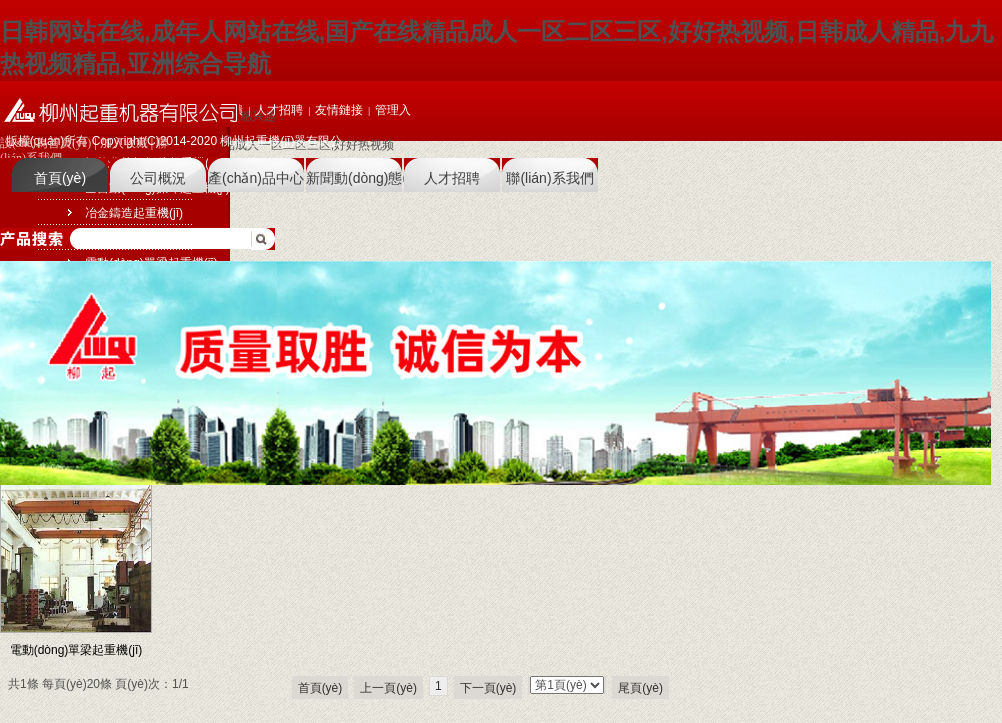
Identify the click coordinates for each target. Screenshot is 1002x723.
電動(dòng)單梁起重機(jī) (76, 650)
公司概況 (158, 178)
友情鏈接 (339, 110)
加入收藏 (124, 143)
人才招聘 (452, 178)
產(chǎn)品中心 (256, 178)
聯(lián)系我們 (549, 178)
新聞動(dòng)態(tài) (354, 178)
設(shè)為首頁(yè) (45, 143)
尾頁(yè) (640, 688)
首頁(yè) (60, 178)
